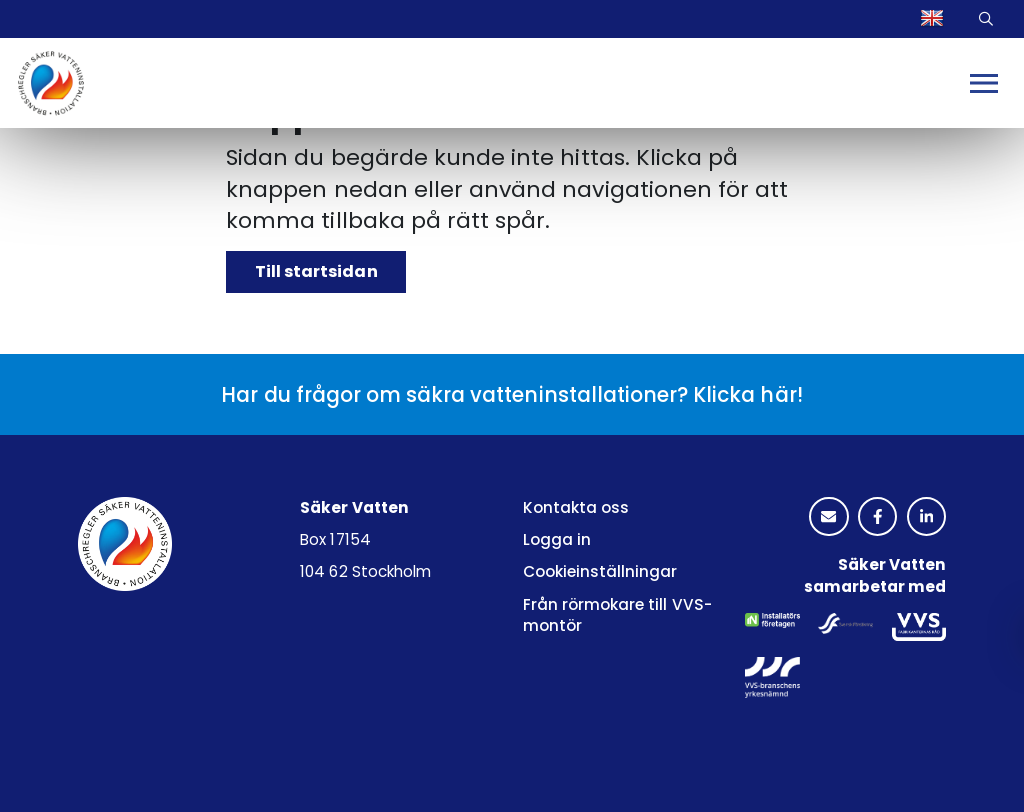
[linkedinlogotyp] (926, 517)
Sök (988, 19)
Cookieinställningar (600, 571)
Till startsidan (316, 271)
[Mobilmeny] (984, 83)
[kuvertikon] (828, 517)
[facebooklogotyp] (877, 517)
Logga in (557, 539)
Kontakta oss (576, 507)
